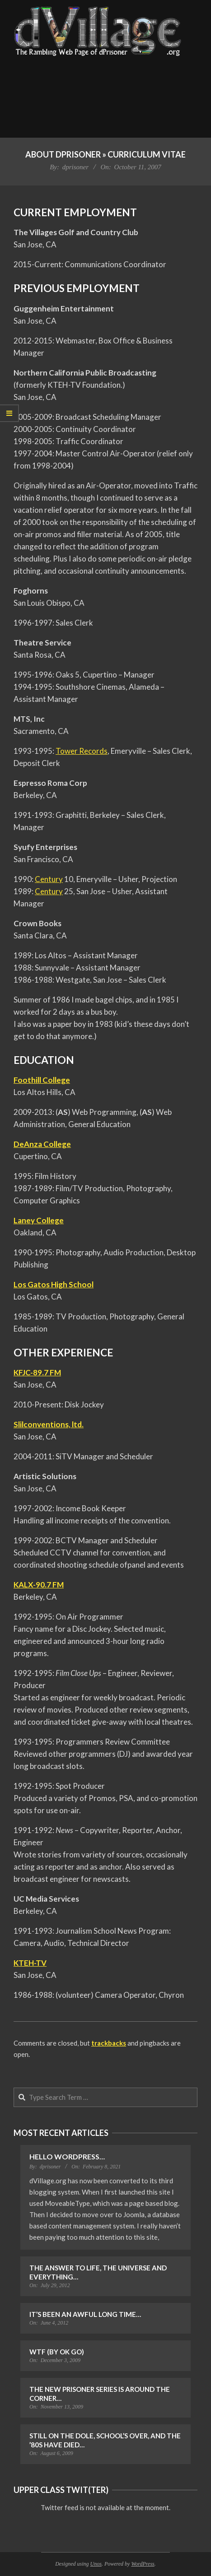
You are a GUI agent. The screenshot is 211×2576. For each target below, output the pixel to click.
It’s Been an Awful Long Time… (85, 2314)
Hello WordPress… (67, 2156)
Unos (96, 2564)
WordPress (142, 2564)
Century (49, 879)
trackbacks (108, 2043)
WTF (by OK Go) (56, 2352)
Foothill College (42, 1080)
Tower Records (82, 751)
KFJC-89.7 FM (37, 1372)
